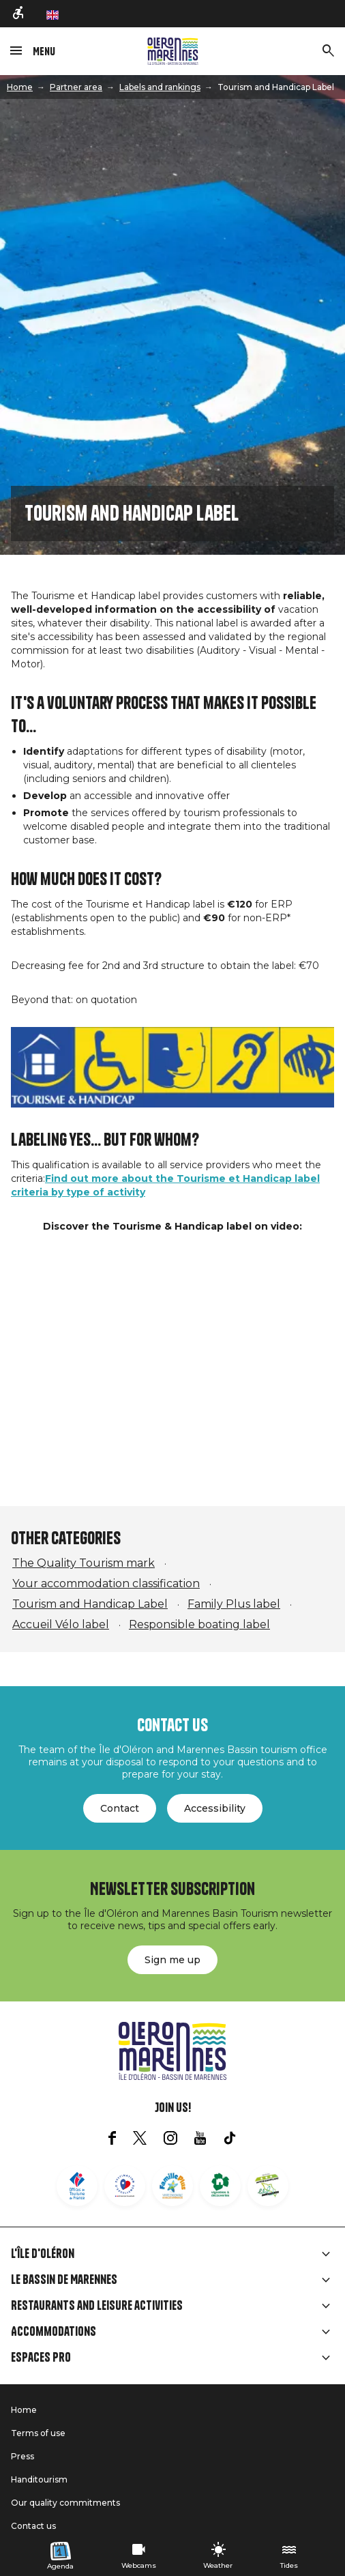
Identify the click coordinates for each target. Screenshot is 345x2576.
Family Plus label (234, 1603)
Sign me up (172, 1960)
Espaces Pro (41, 2357)
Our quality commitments (65, 2503)
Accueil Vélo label (60, 1624)
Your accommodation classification (106, 1583)
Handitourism (39, 2479)
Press (22, 2456)
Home (20, 87)
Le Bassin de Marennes (64, 2280)
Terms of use (38, 2433)
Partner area (76, 87)
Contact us (33, 2526)
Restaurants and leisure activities (97, 2306)
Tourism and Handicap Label (90, 1603)
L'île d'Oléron (42, 2254)
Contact (119, 1808)
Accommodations (53, 2332)
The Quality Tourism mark (83, 1563)
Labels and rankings (159, 87)
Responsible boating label (199, 1624)
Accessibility (214, 1808)
